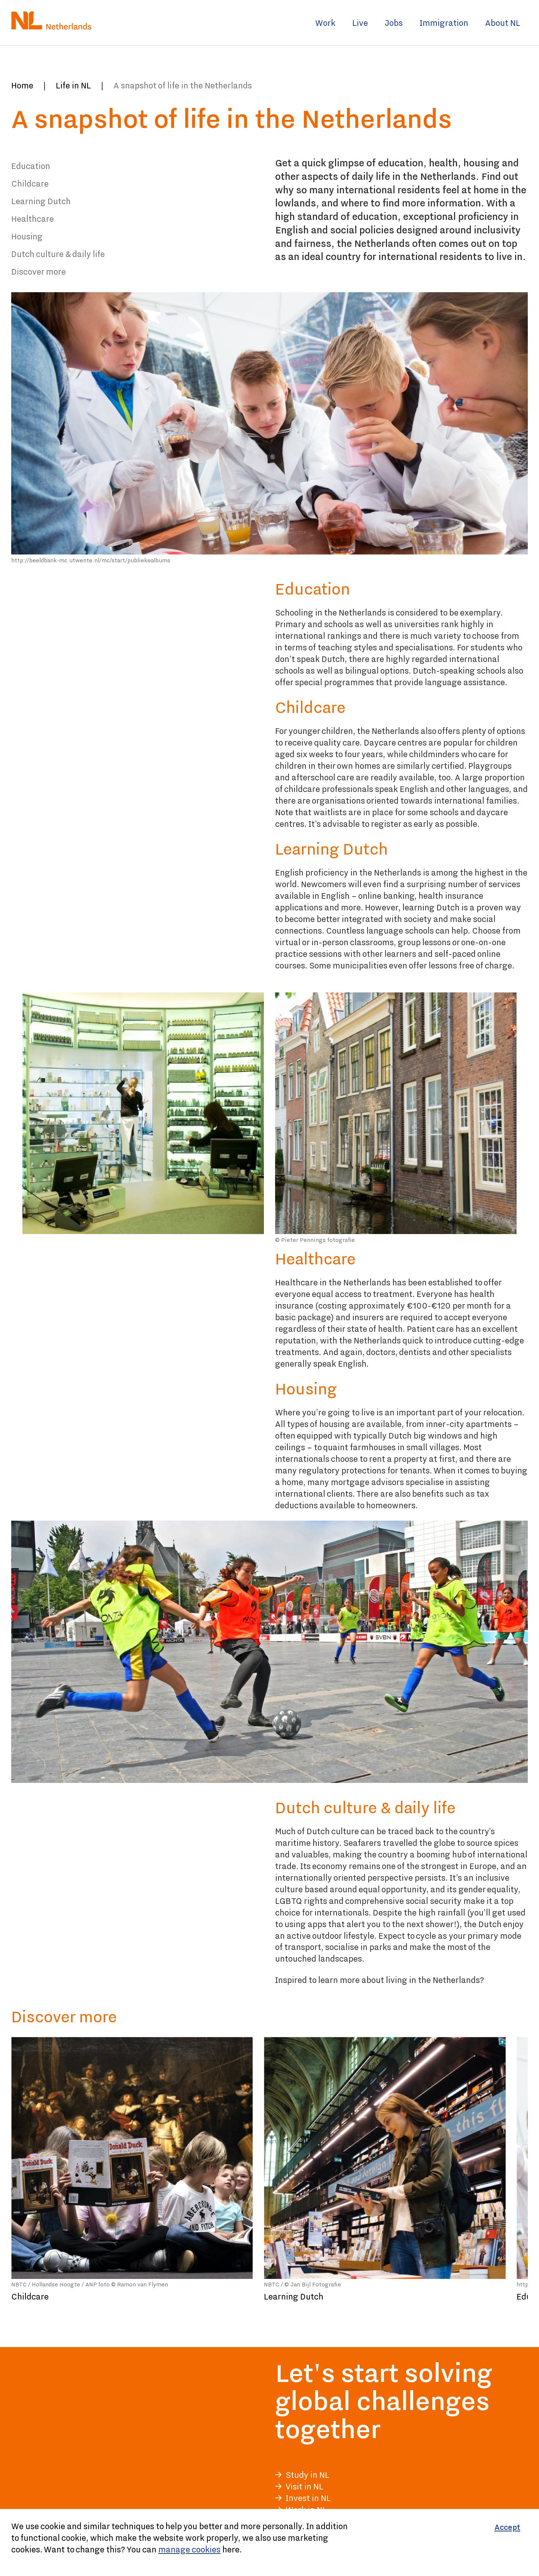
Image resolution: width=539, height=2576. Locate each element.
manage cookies (189, 2549)
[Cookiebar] (269, 2542)
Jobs (394, 22)
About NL (502, 22)
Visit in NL (304, 2486)
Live (360, 22)
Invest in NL (308, 2498)
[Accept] (507, 2527)
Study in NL (307, 2474)
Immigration (444, 22)
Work (325, 22)
